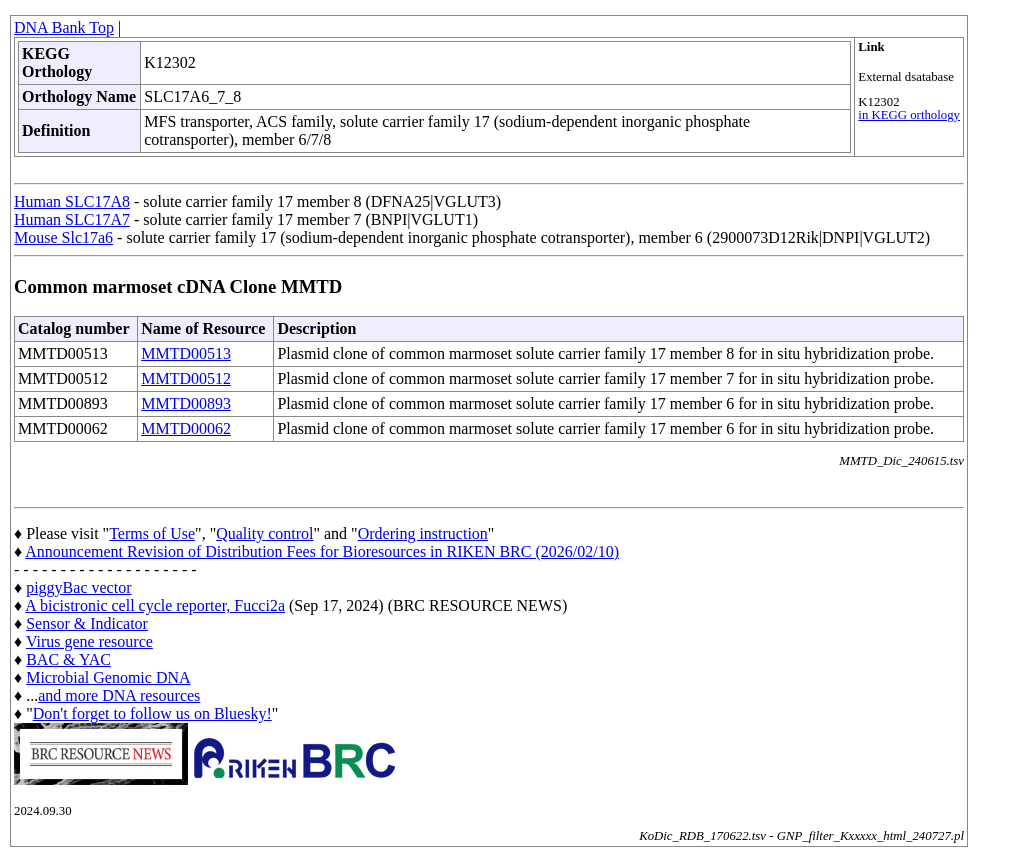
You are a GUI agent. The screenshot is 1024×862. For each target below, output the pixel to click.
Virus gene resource (89, 641)
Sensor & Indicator (87, 623)
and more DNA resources (119, 695)
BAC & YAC (68, 659)
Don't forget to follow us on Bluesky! (152, 713)
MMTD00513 (186, 353)
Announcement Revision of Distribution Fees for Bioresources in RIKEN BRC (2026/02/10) (322, 551)
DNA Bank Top (64, 27)
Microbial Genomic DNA (108, 677)
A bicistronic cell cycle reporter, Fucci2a (155, 605)
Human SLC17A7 (72, 219)
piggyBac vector (78, 587)
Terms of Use (152, 533)
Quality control (264, 533)
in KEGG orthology (909, 115)
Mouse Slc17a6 (63, 237)
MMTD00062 (186, 428)
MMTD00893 (186, 403)
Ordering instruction (423, 533)
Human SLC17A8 (72, 201)
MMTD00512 (186, 378)
